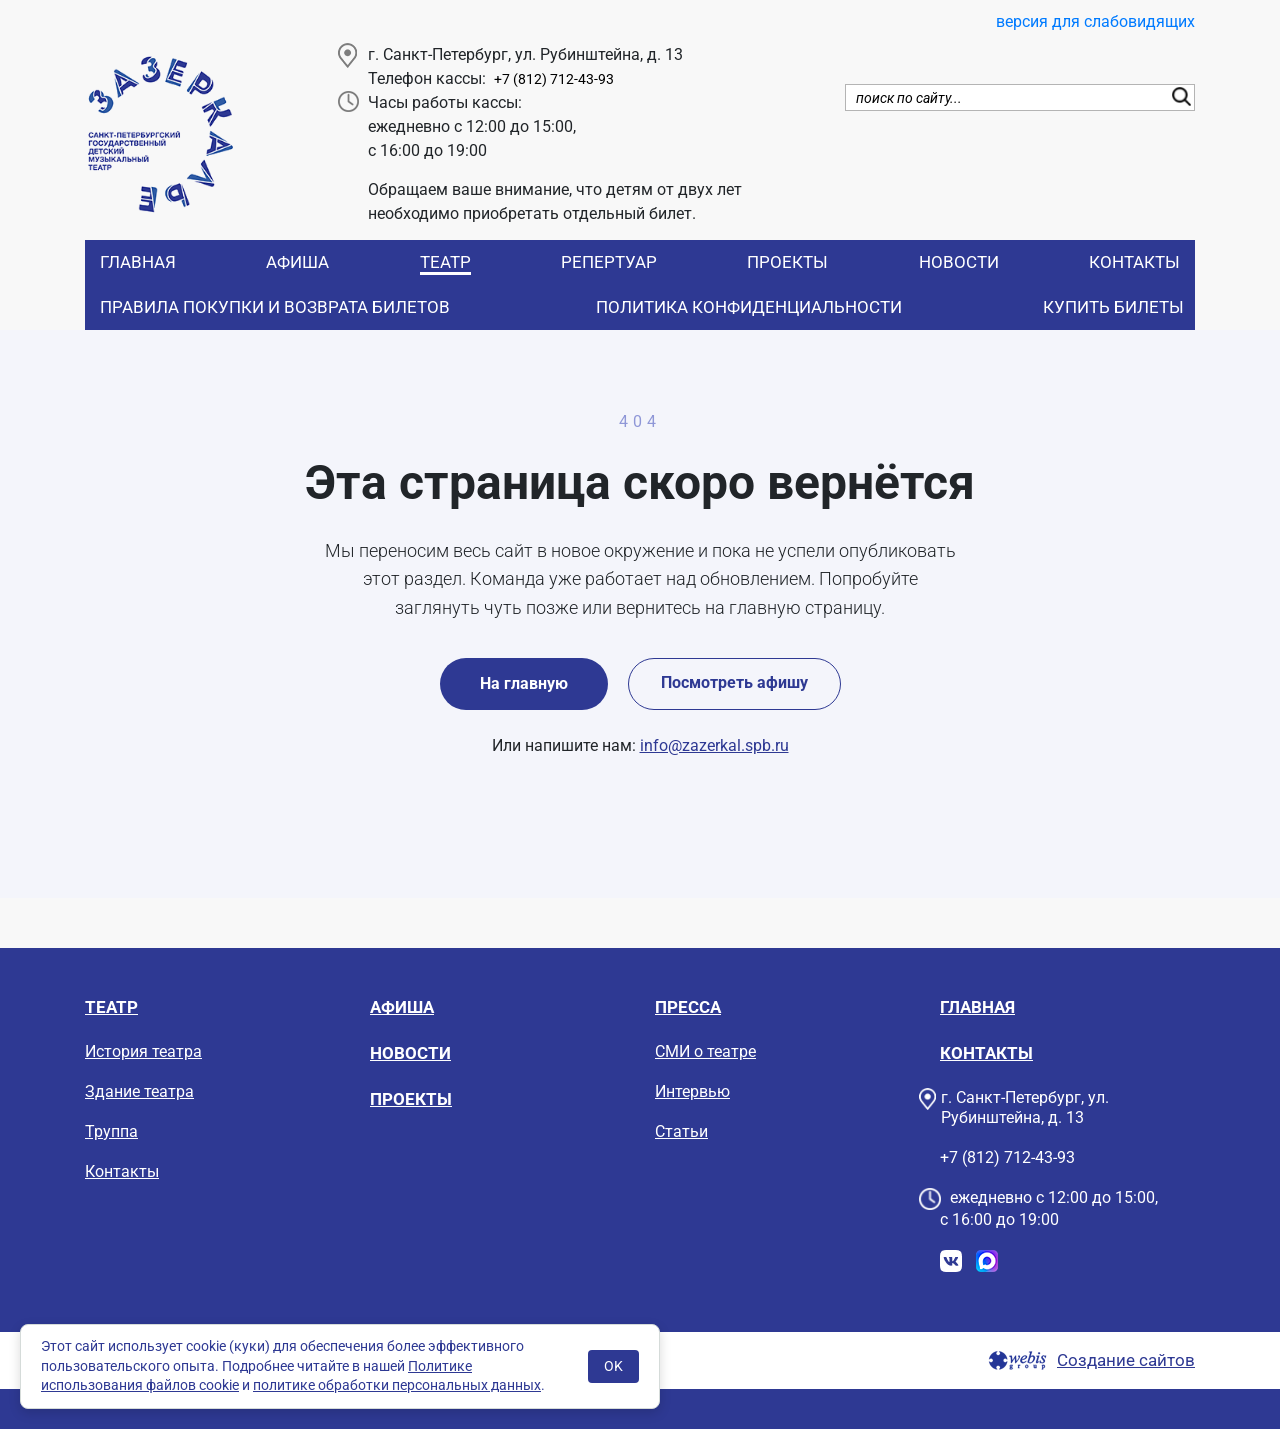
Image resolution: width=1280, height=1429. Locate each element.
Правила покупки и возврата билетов (275, 307)
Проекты (787, 262)
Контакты (1134, 262)
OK (613, 1366)
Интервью (692, 1091)
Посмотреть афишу (734, 682)
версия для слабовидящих (1095, 21)
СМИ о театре (705, 1051)
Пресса (688, 1007)
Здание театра (139, 1091)
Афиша (297, 262)
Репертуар (609, 262)
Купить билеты (1113, 307)
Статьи (681, 1131)
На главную (524, 683)
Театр (445, 262)
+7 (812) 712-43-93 (554, 79)
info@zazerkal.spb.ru (714, 745)
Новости (959, 262)
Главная (138, 262)
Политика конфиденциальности (749, 307)
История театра (143, 1051)
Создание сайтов (1126, 1360)
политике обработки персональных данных (397, 1385)
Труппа (111, 1131)
